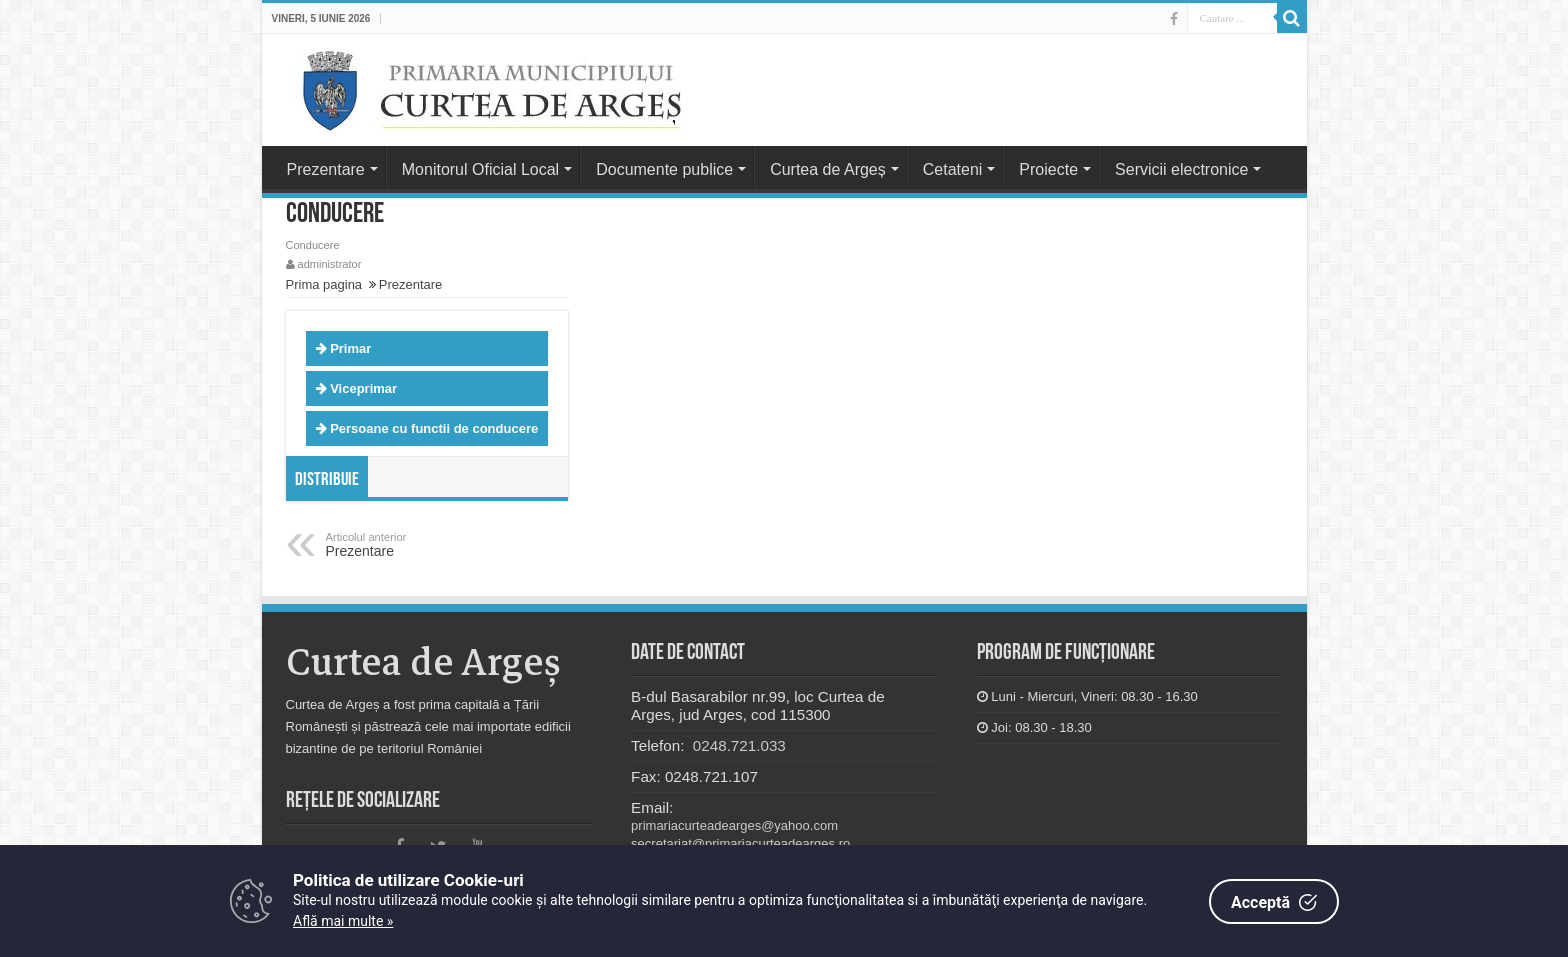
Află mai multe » (343, 921)
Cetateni (953, 169)
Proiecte (1048, 169)
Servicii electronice (1181, 169)
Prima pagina (324, 284)
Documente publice (664, 169)
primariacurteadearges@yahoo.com (734, 825)
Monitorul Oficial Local (480, 169)
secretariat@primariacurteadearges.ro (740, 843)
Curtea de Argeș (828, 169)
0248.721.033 (737, 745)
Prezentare (326, 169)
